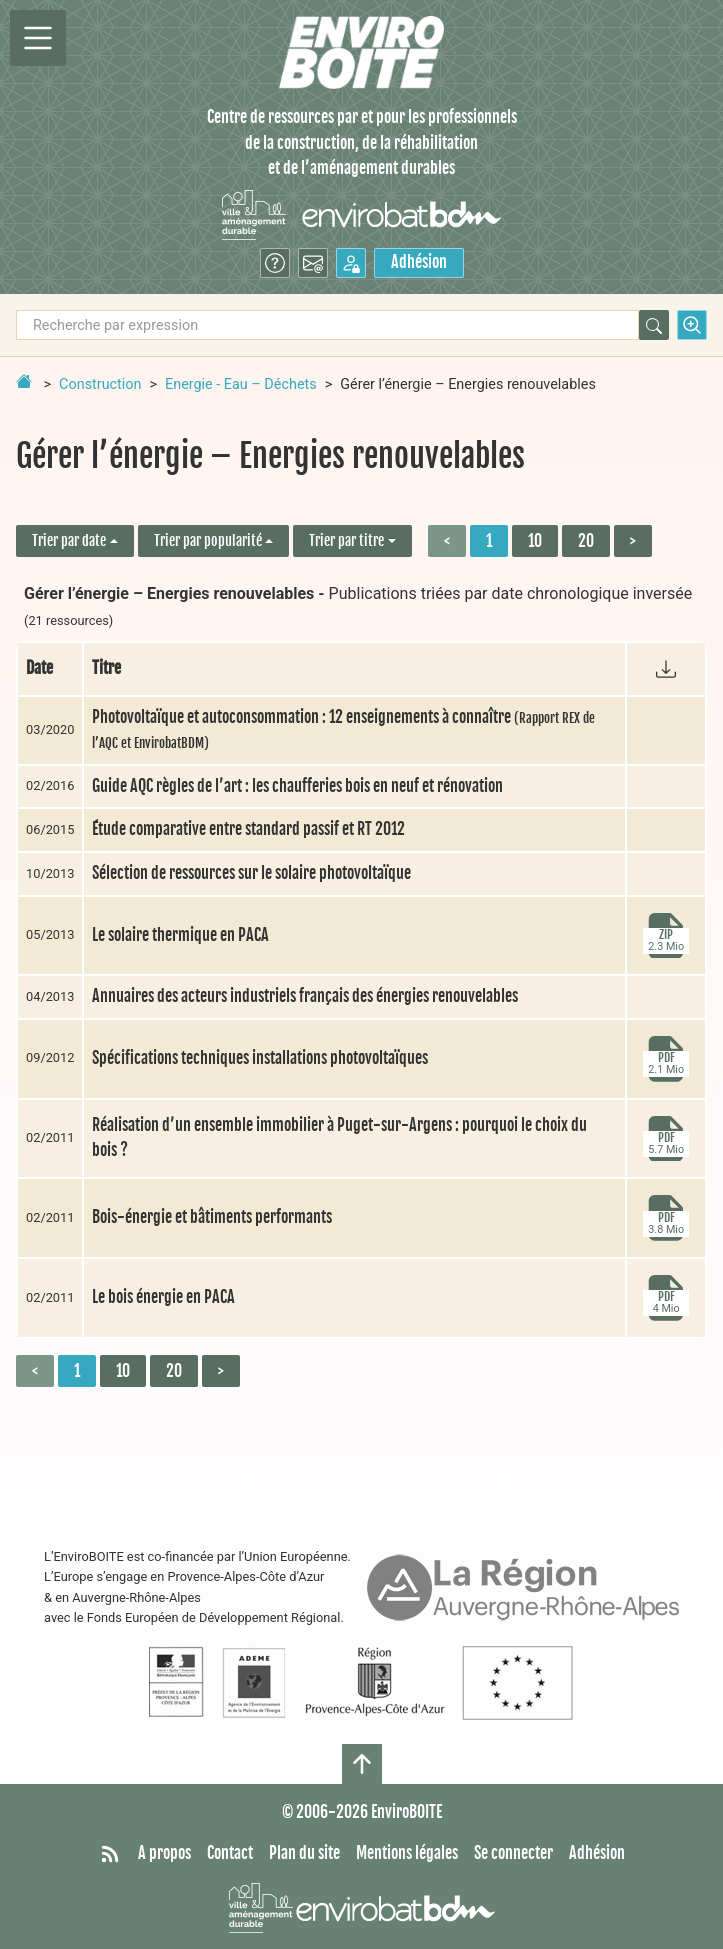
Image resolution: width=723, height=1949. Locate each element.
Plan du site (304, 1853)
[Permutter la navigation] (38, 38)
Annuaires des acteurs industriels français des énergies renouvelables (305, 996)
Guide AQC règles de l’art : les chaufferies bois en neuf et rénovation (297, 786)
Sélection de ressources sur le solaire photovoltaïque (251, 873)
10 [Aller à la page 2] (535, 541)
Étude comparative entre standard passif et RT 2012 (248, 829)
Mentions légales (407, 1853)
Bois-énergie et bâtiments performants (212, 1217)
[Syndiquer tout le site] (110, 1854)
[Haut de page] (362, 1764)
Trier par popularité (208, 540)
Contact (230, 1853)
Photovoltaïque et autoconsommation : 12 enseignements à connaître (343, 729)
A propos (164, 1853)
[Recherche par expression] (327, 325)
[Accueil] (361, 52)
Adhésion (419, 262)
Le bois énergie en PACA (163, 1297)
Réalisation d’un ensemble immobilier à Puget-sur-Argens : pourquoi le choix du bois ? (339, 1138)
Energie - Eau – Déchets (241, 384)
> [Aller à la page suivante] (633, 541)
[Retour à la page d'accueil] (24, 381)
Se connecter (513, 1853)
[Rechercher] (654, 325)
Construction (100, 384)
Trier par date (69, 540)
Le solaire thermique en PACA (180, 935)
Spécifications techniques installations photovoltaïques (260, 1058)
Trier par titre (346, 540)
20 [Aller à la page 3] (586, 541)
